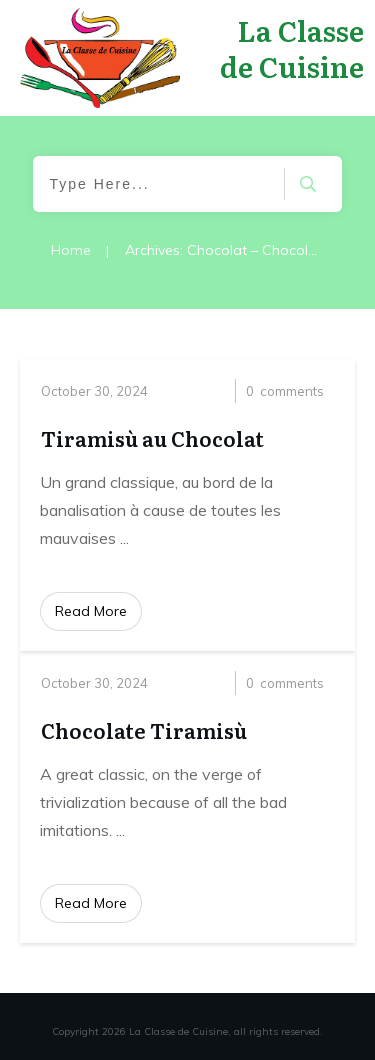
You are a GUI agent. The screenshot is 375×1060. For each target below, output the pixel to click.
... (124, 538)
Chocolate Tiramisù (144, 730)
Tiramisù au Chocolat (152, 438)
